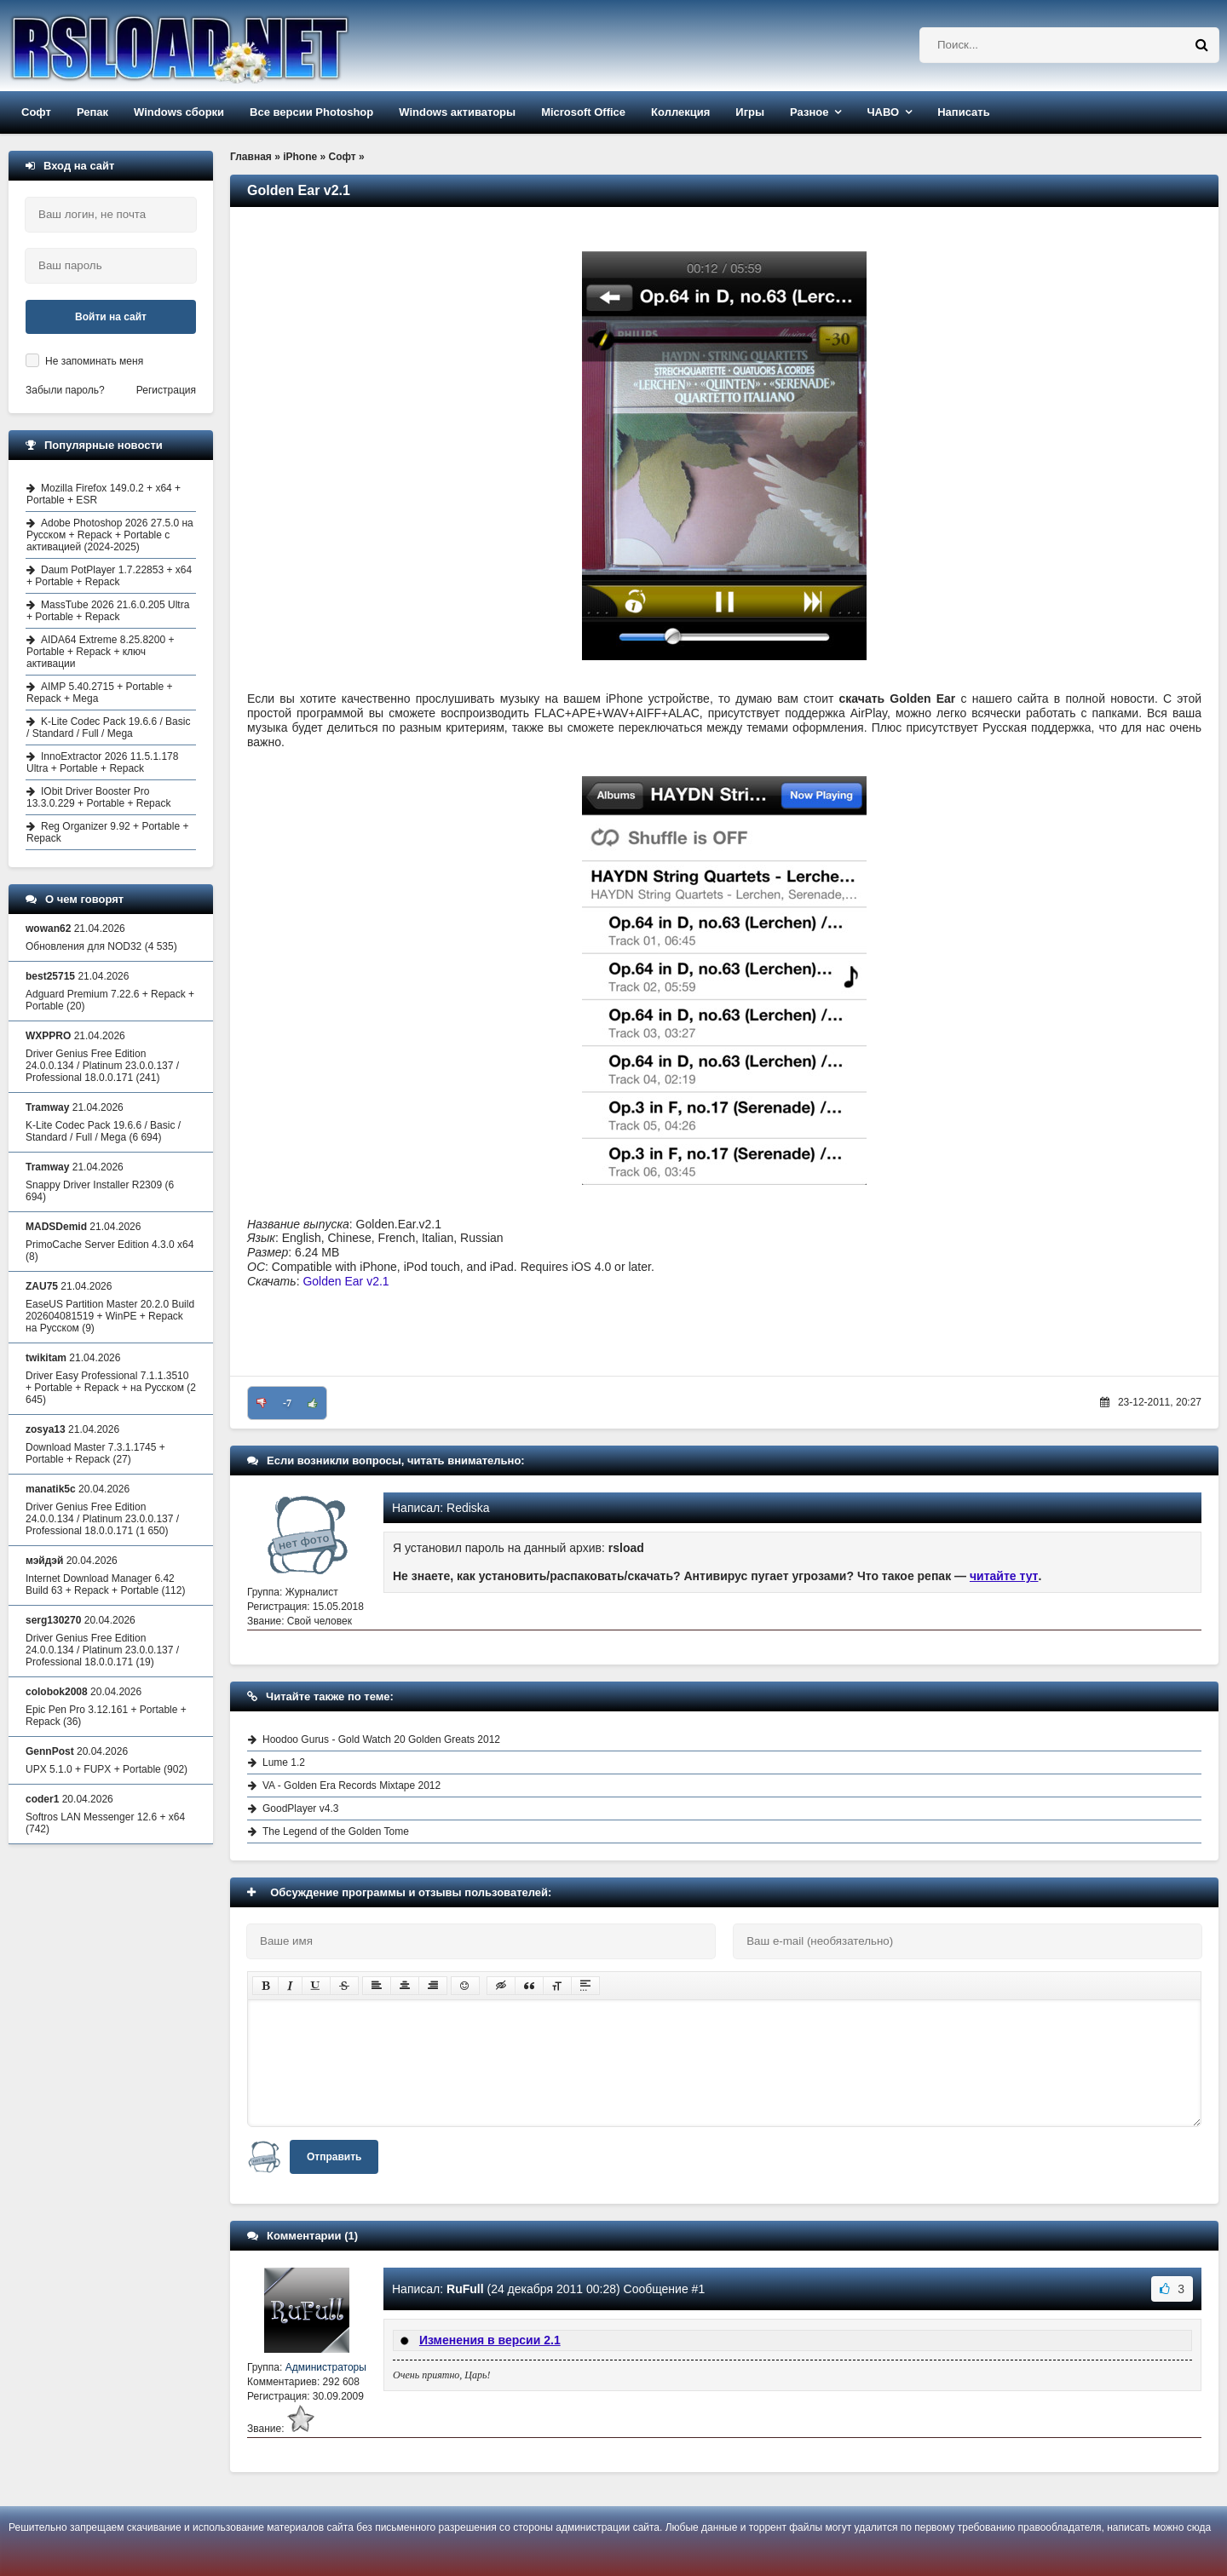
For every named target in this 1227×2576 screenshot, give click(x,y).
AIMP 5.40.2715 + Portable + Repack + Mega (99, 692)
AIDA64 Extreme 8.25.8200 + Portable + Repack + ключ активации (100, 652)
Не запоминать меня (94, 361)
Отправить (334, 2157)
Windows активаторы (457, 112)
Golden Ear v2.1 (345, 1281)
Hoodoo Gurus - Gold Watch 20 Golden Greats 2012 (381, 1739)
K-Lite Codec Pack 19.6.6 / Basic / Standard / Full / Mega (108, 727)
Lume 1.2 (283, 1762)
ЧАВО (883, 112)
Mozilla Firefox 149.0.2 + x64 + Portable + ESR (103, 494)
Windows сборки (179, 112)
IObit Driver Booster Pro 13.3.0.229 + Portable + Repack (98, 797)
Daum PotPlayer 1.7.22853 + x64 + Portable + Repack (109, 576)
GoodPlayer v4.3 (300, 1808)
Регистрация (166, 390)
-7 (287, 1403)
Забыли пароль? (65, 390)
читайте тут (1004, 1576)
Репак (92, 112)
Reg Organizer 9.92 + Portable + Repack (107, 832)
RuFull (465, 2289)
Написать (963, 112)
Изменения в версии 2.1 (490, 2340)
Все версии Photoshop (311, 112)
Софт (36, 112)
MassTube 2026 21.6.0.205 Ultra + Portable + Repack (107, 611)
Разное (809, 112)
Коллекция (680, 112)
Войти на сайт (111, 317)
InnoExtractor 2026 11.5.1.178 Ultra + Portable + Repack (102, 762)
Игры (749, 112)
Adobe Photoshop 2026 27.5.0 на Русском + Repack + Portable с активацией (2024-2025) (109, 535)
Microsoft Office (583, 112)
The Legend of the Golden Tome (335, 1831)
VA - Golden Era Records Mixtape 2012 (351, 1785)
